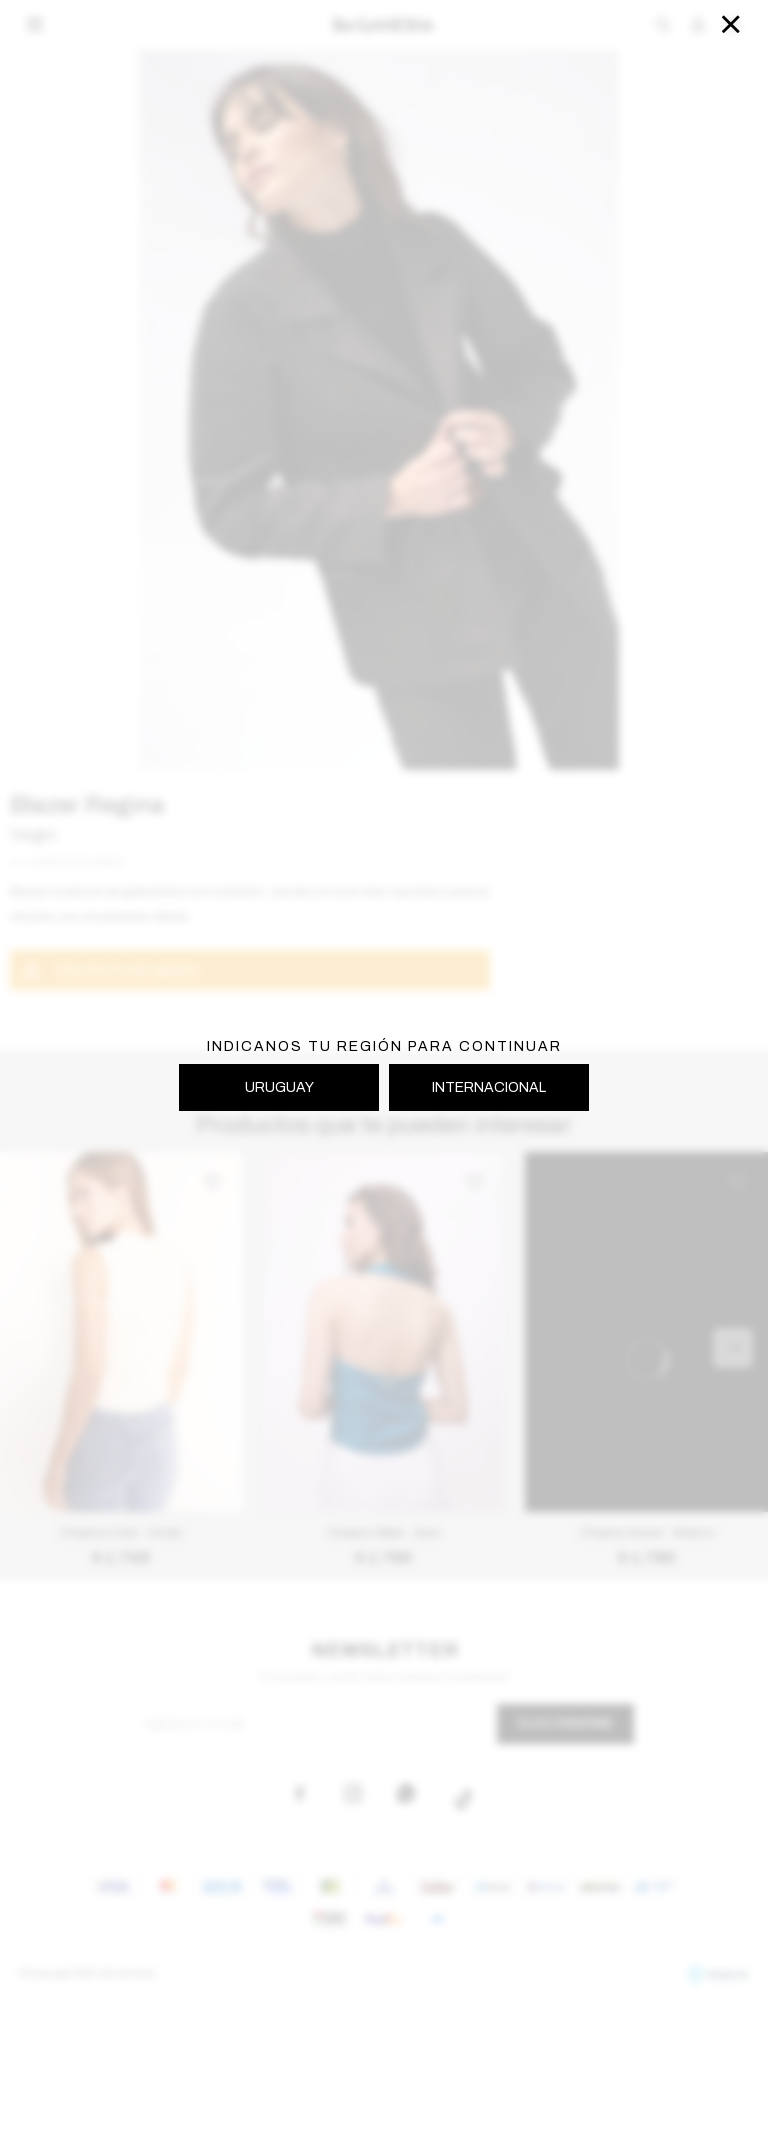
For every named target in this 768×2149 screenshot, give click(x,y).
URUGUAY (279, 1087)
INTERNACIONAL (489, 1087)
